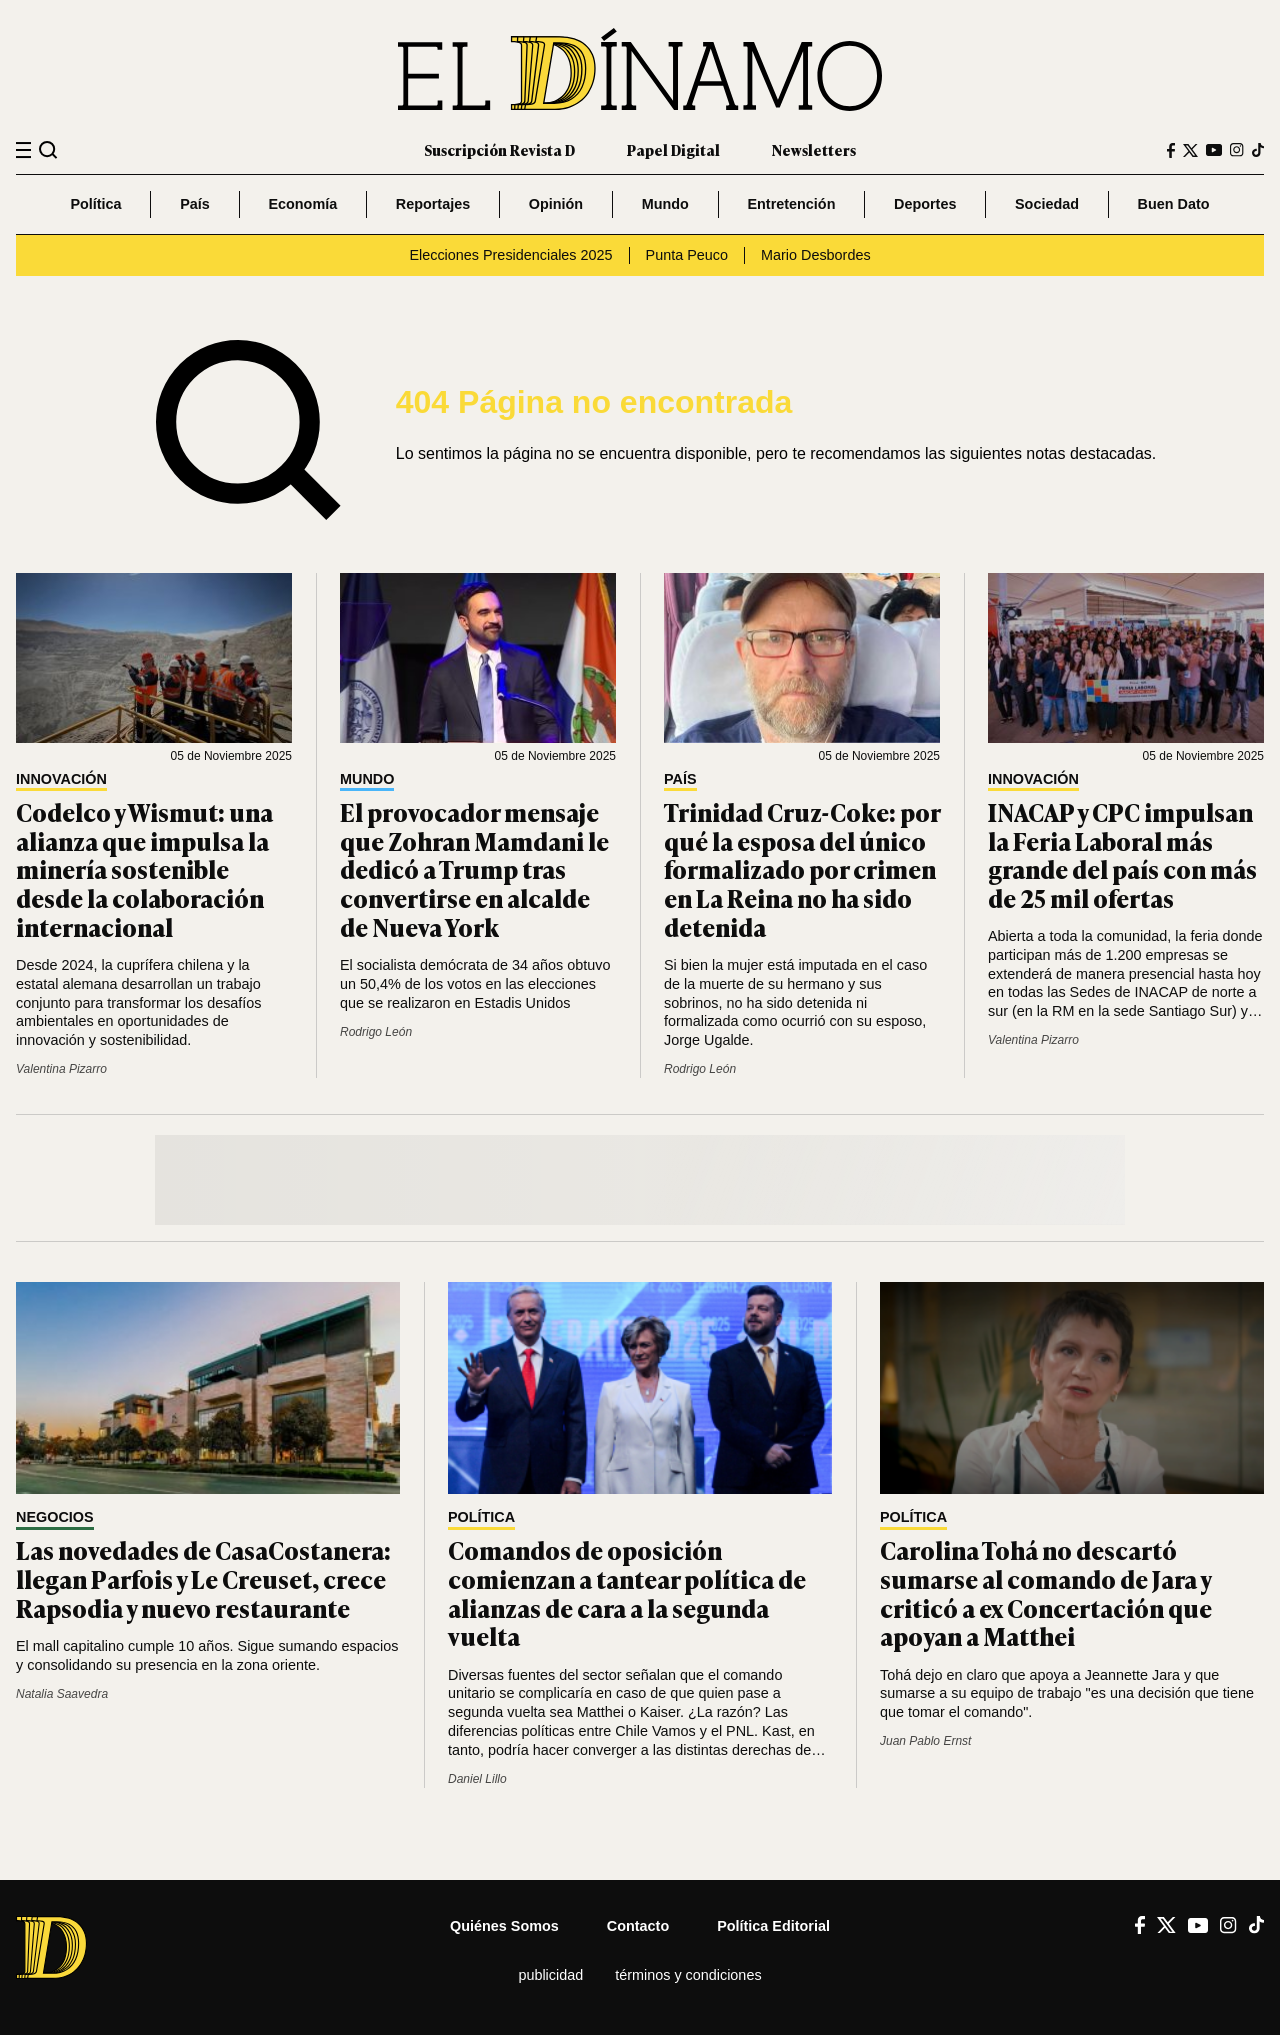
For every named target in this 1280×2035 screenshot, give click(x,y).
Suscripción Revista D (499, 149)
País (195, 204)
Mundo (665, 204)
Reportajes (433, 204)
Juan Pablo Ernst (925, 1741)
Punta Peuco (687, 255)
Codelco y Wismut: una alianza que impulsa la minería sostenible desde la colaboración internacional (144, 869)
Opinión (556, 204)
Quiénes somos (504, 1926)
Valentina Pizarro (61, 1069)
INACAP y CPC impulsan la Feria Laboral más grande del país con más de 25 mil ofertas (1122, 854)
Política (95, 204)
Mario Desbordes (816, 255)
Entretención (791, 204)
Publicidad (550, 1975)
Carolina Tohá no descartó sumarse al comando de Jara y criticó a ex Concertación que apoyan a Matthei (1046, 1592)
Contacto (638, 1926)
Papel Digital (673, 149)
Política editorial (773, 1926)
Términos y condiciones (688, 1975)
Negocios (55, 1517)
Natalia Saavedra (62, 1694)
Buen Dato (1174, 204)
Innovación (61, 779)
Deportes (925, 204)
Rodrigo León (376, 1032)
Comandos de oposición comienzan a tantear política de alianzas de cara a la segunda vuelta (627, 1592)
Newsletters (814, 149)
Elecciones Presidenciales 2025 (510, 255)
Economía (302, 204)
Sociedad (1047, 204)
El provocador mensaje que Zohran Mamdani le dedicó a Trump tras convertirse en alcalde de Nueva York (474, 869)
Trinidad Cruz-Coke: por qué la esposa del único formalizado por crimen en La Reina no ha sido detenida (802, 869)
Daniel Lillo (477, 1779)
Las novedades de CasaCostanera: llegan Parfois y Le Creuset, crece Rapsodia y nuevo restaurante (203, 1578)
